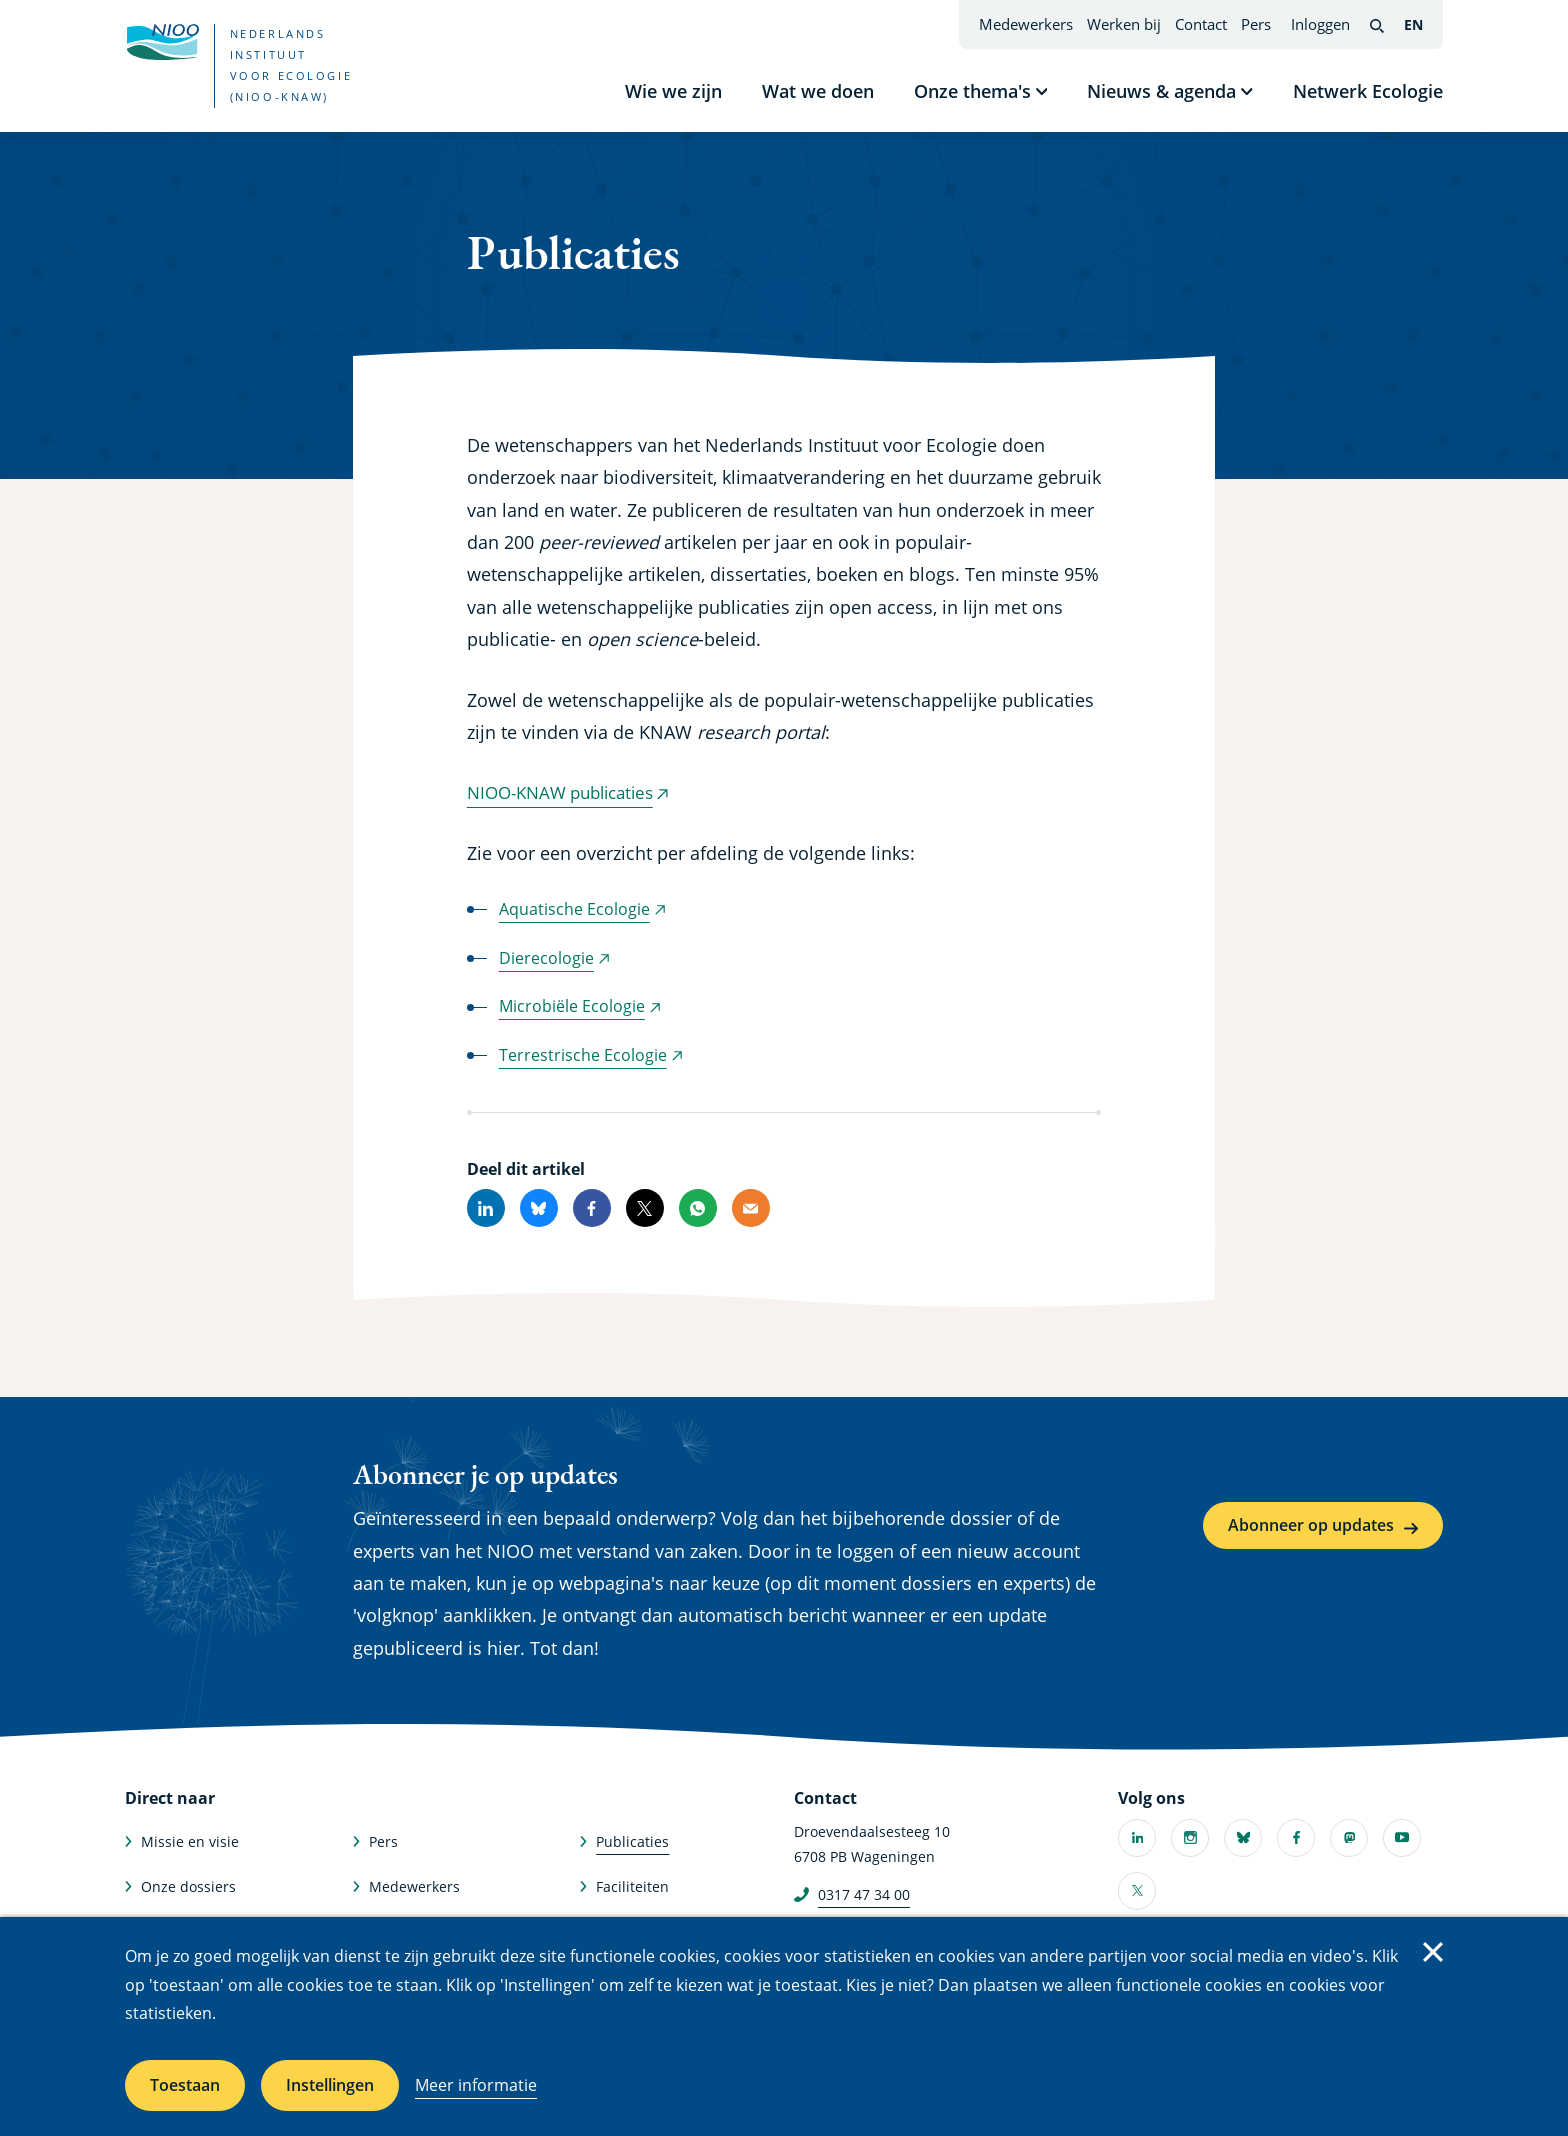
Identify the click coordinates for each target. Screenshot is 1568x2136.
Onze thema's (972, 91)
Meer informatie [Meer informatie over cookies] (476, 2085)
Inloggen (1320, 24)
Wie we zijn (673, 91)
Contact (1201, 24)
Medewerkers (1026, 24)
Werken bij (1124, 24)
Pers (1256, 24)
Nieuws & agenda (1161, 91)
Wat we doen (818, 91)
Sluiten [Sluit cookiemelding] (1433, 1952)
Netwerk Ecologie (1368, 91)
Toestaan (185, 2085)
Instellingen (330, 2085)
